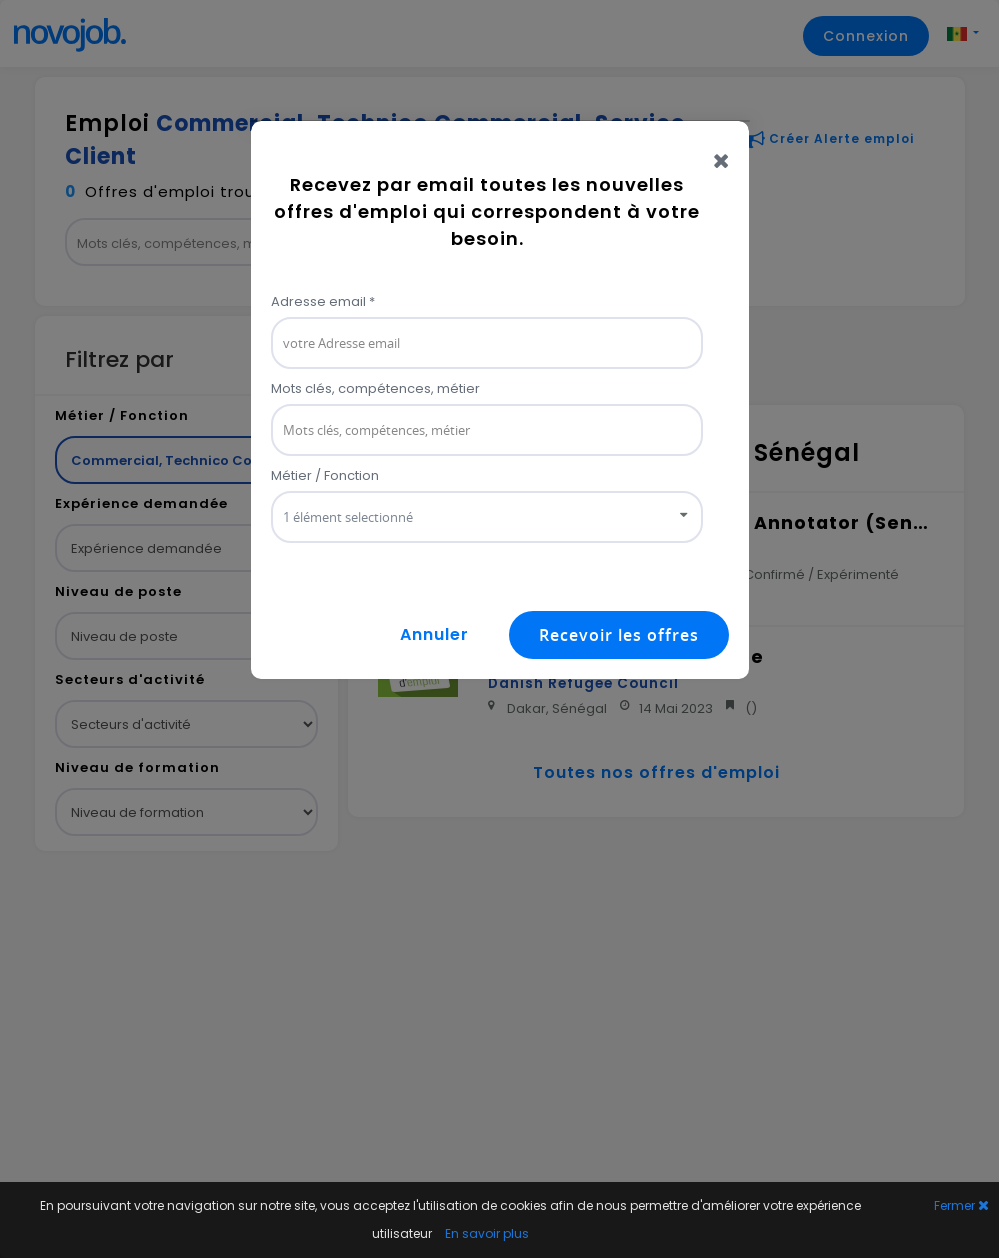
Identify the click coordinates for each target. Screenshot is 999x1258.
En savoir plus (487, 1233)
